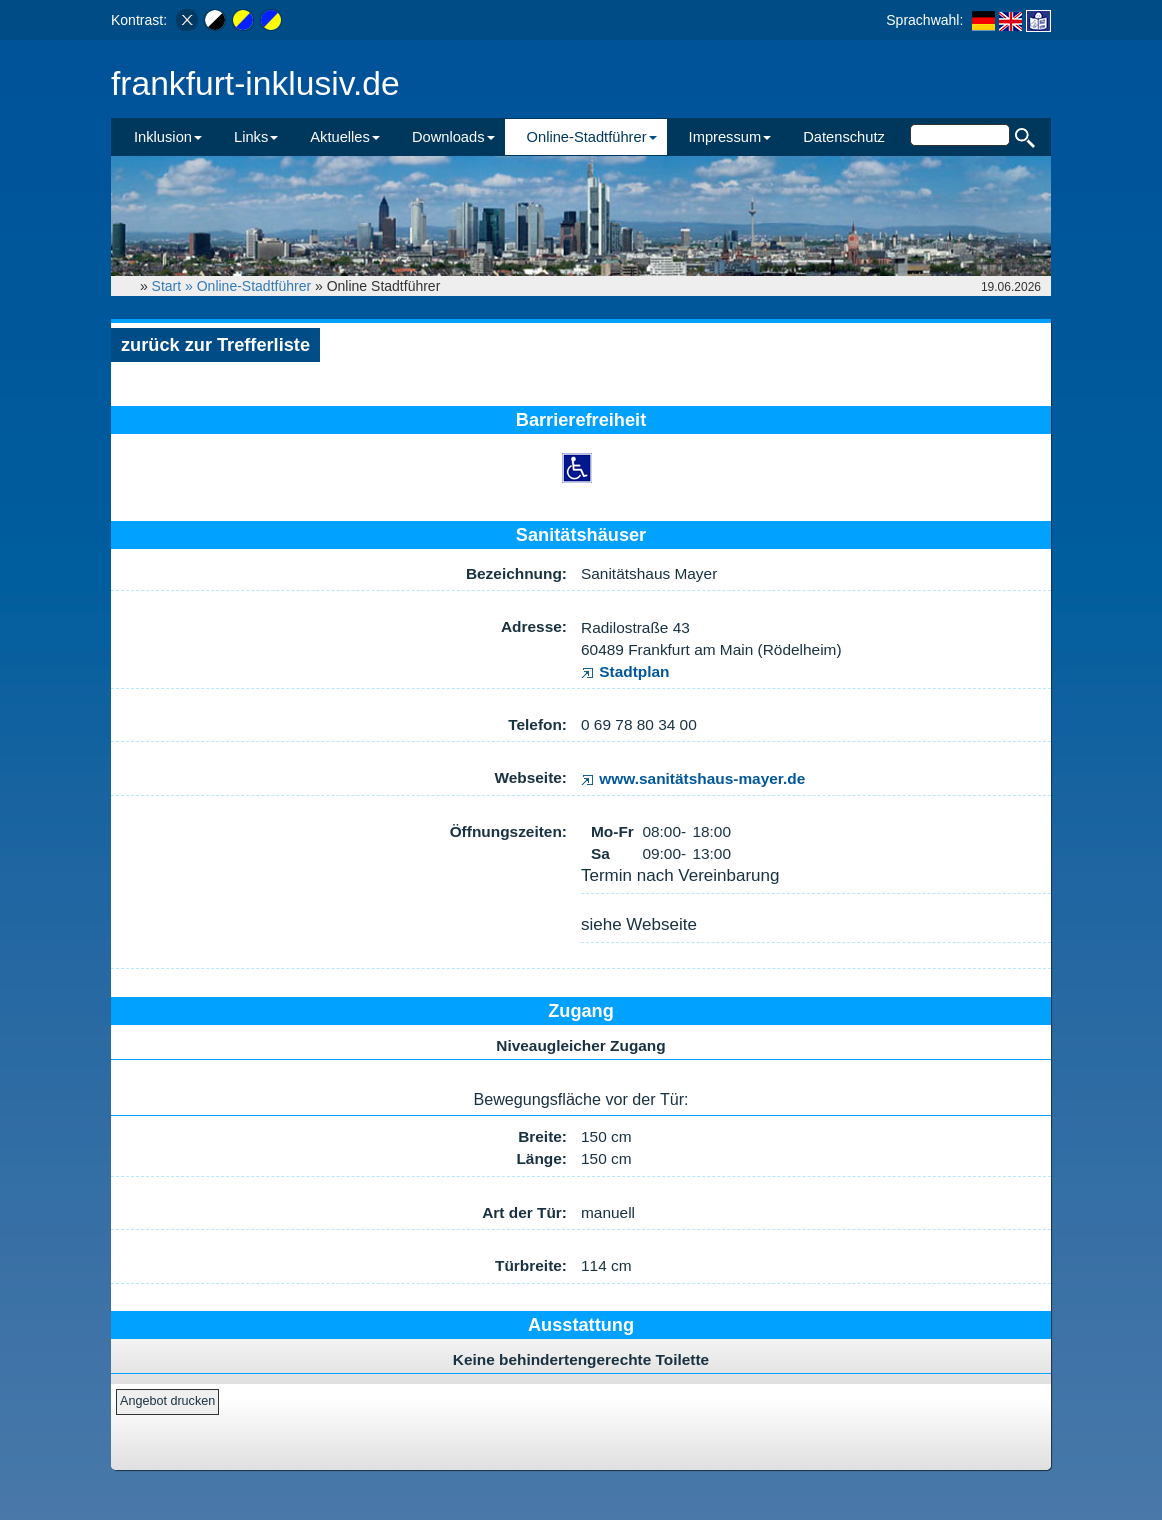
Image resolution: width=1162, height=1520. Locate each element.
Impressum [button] (730, 137)
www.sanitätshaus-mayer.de (693, 778)
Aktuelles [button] (345, 137)
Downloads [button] (453, 137)
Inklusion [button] (168, 137)
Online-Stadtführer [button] (592, 137)
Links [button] (256, 137)
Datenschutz (844, 137)
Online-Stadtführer (254, 286)
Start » (174, 286)
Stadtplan (625, 671)
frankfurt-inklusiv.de (255, 83)
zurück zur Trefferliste (215, 345)
